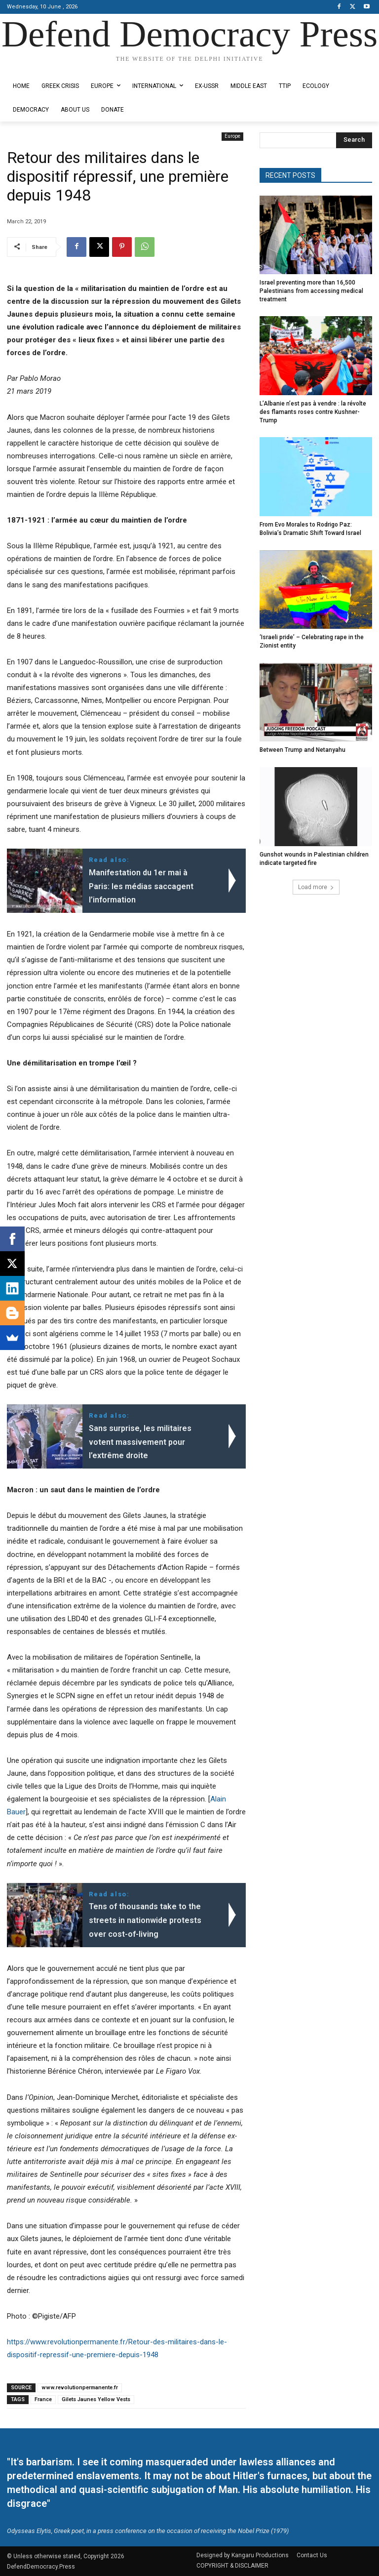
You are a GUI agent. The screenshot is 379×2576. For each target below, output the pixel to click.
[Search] (354, 140)
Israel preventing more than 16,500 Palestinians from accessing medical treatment (311, 291)
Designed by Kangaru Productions (45, 67)
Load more (316, 887)
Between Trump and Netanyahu (302, 749)
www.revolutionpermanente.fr (79, 2387)
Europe (232, 136)
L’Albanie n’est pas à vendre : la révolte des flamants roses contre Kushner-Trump (313, 412)
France (43, 2399)
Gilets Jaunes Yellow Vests (96, 2399)
